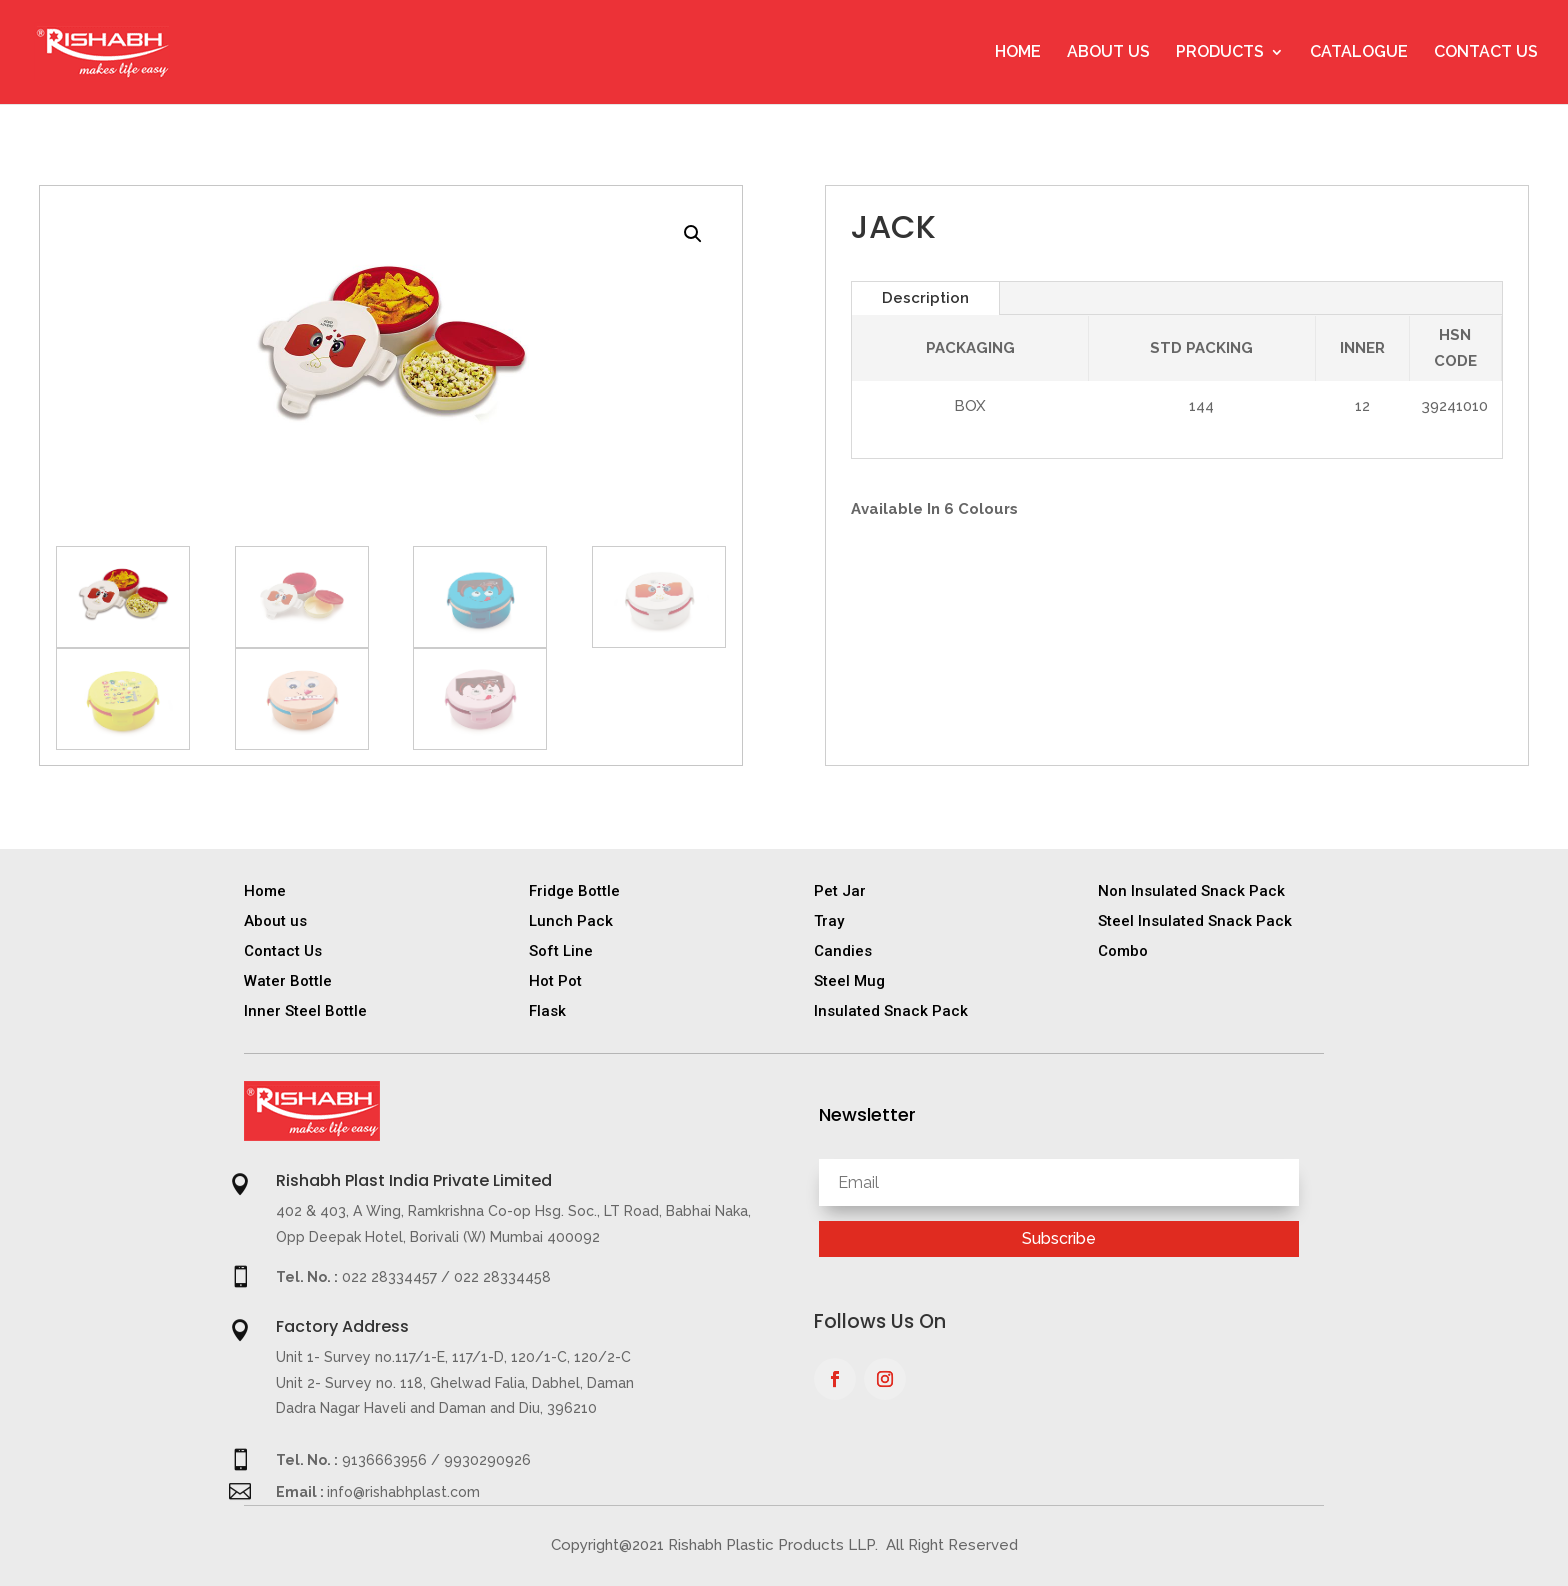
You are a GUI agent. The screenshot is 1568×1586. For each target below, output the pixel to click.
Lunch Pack (571, 921)
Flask (547, 1011)
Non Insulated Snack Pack (1191, 891)
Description (925, 298)
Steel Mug (849, 981)
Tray (829, 921)
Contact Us (1486, 53)
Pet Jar (840, 891)
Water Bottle (288, 981)
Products (1220, 53)
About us (275, 921)
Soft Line (561, 951)
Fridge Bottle (574, 891)
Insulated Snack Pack (891, 1011)
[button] (693, 234)
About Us (1108, 53)
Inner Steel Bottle (305, 1011)
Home (1018, 53)
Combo (1123, 951)
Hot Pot (555, 981)
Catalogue (1359, 53)
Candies (843, 951)
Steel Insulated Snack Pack (1195, 921)
